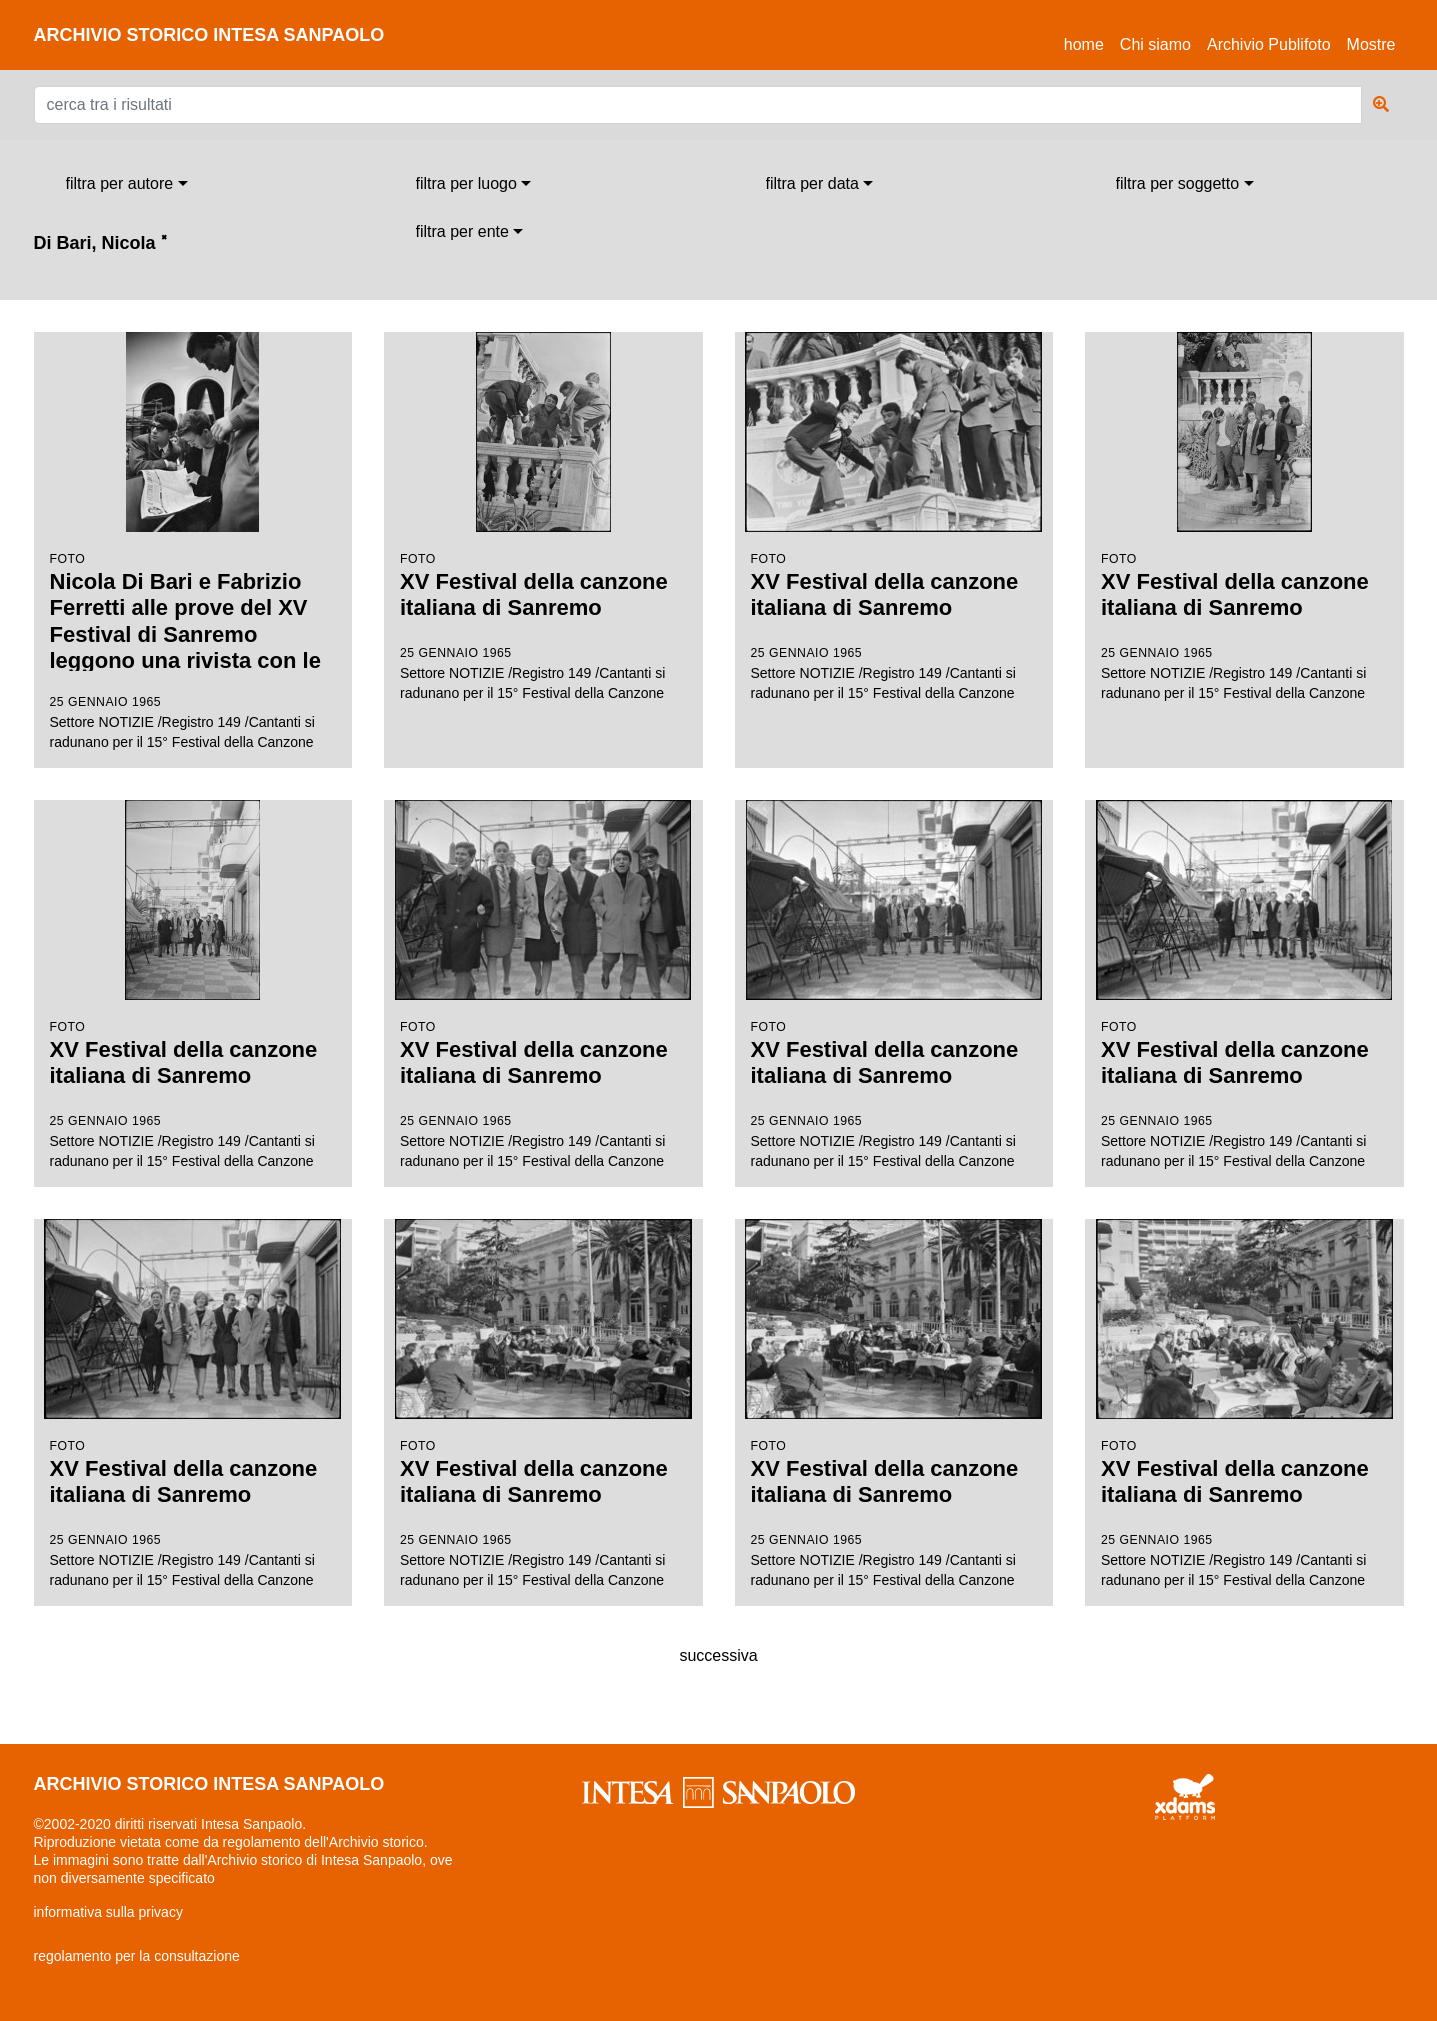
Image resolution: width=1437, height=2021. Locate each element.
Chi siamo (1155, 44)
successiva (718, 1655)
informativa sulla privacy (108, 1912)
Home (1088, 41)
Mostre (1371, 44)
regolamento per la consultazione (137, 1956)
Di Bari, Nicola (100, 243)
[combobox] (127, 184)
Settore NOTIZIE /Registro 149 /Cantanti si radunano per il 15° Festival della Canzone (193, 541)
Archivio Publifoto (1269, 44)
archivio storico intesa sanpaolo (209, 35)
